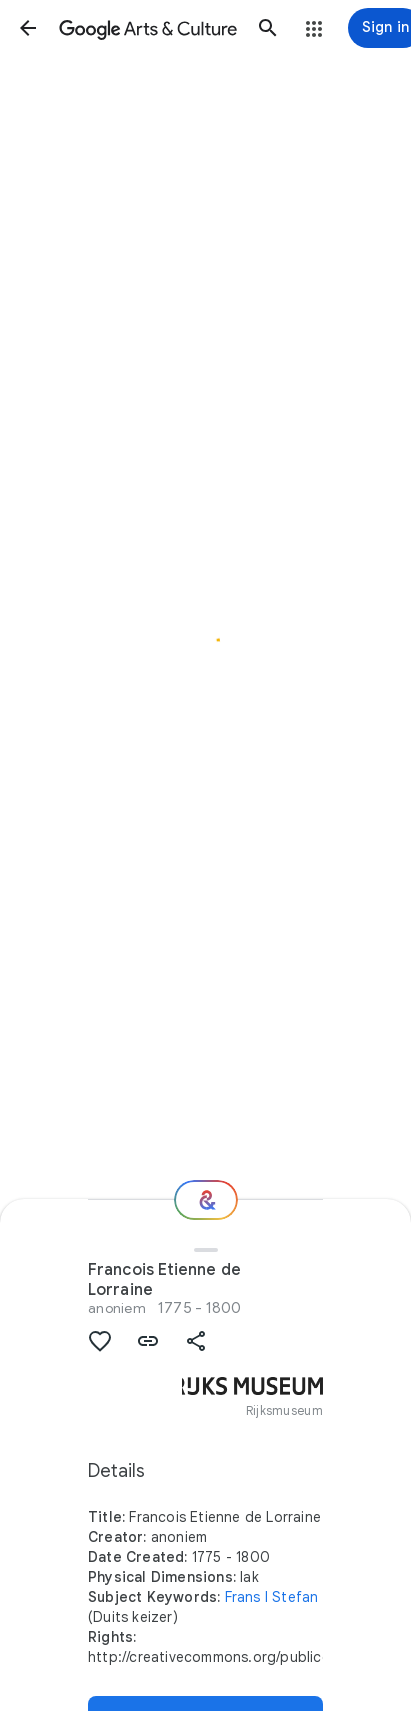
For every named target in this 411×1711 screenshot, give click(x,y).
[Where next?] (206, 1200)
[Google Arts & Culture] (148, 28)
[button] (28, 28)
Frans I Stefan (272, 1597)
